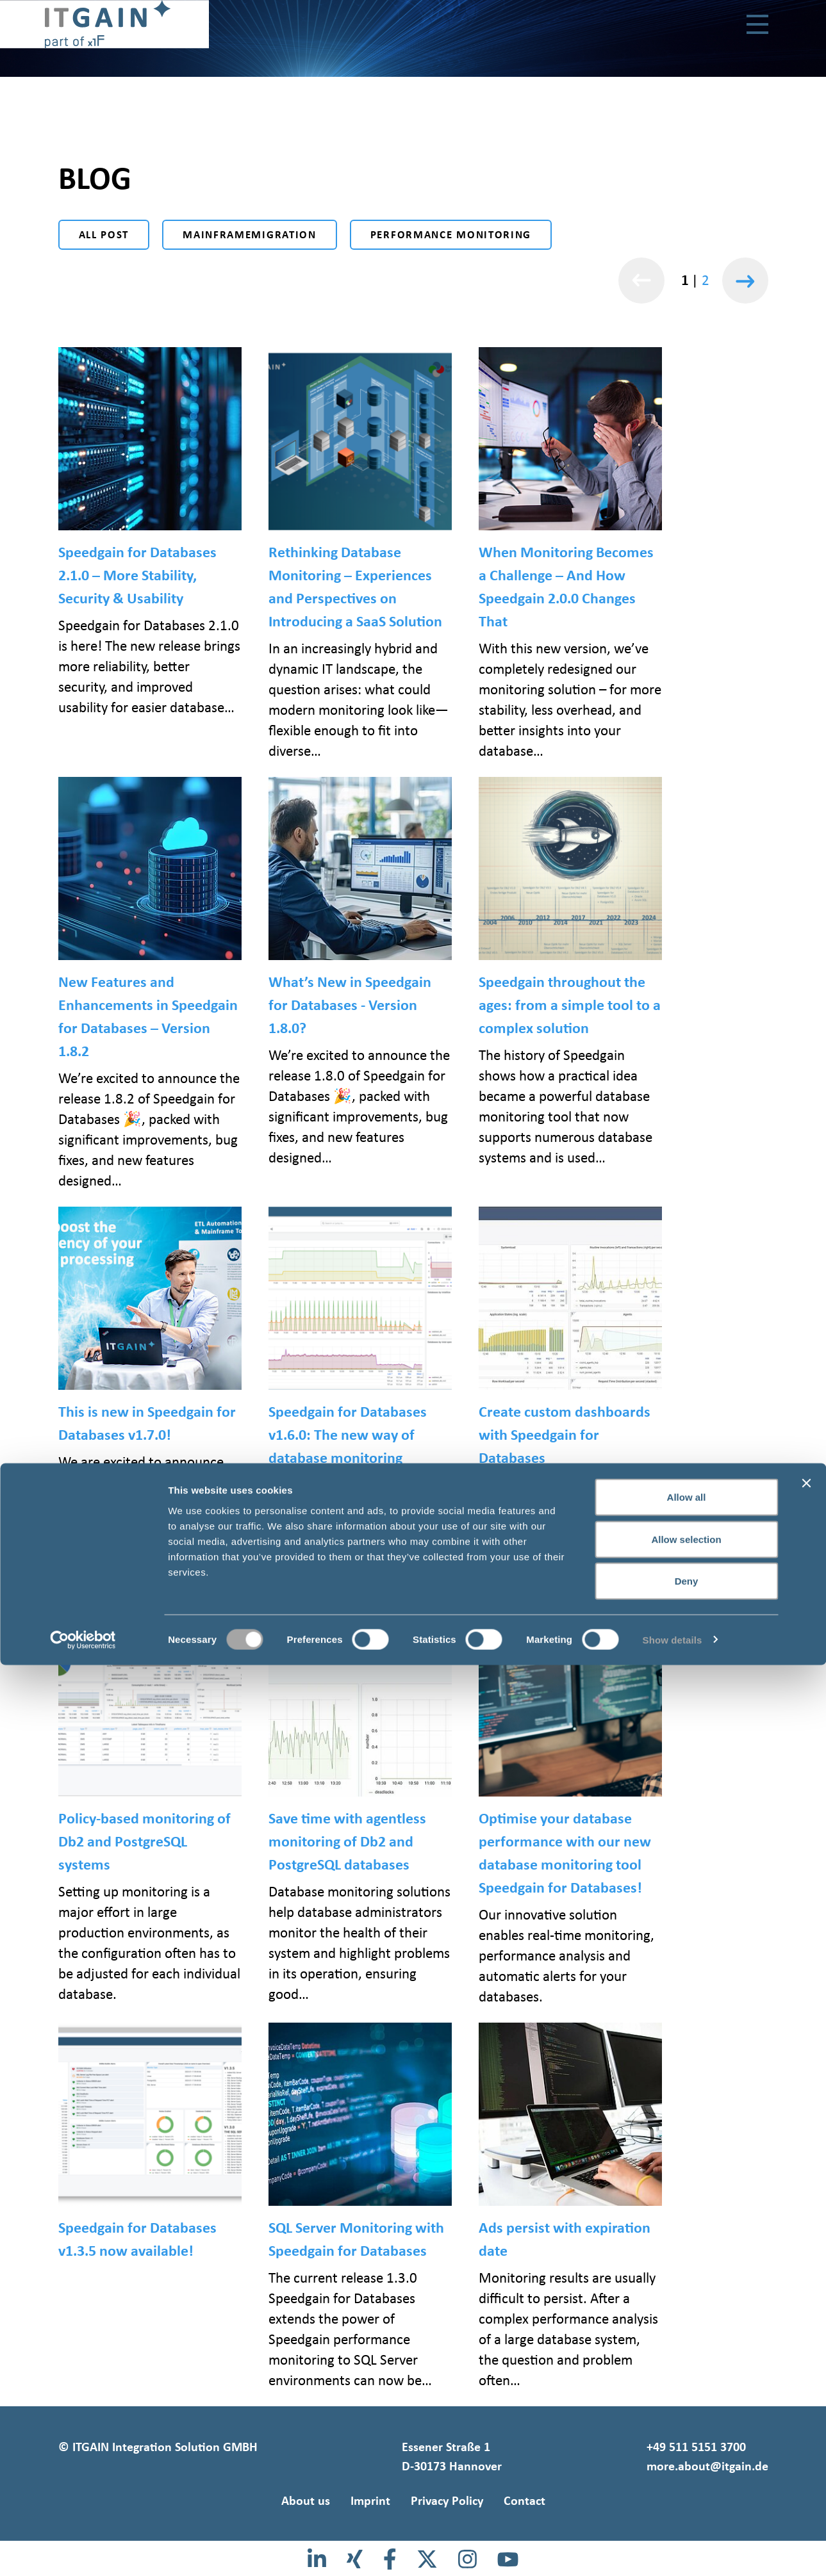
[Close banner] (806, 2394)
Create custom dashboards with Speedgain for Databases (564, 1434)
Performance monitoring (450, 234)
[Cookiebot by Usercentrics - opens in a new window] (83, 2551)
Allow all (686, 2407)
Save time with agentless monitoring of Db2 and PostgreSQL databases (347, 1841)
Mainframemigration (250, 234)
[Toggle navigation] (757, 25)
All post (104, 234)
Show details (672, 2550)
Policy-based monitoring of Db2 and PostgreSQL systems (144, 1841)
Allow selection (686, 2450)
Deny (686, 2491)
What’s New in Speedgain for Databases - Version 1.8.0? (349, 1004)
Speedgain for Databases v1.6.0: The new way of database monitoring (347, 1434)
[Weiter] (745, 280)
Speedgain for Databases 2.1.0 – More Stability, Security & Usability (137, 574)
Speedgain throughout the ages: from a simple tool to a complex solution (570, 1004)
